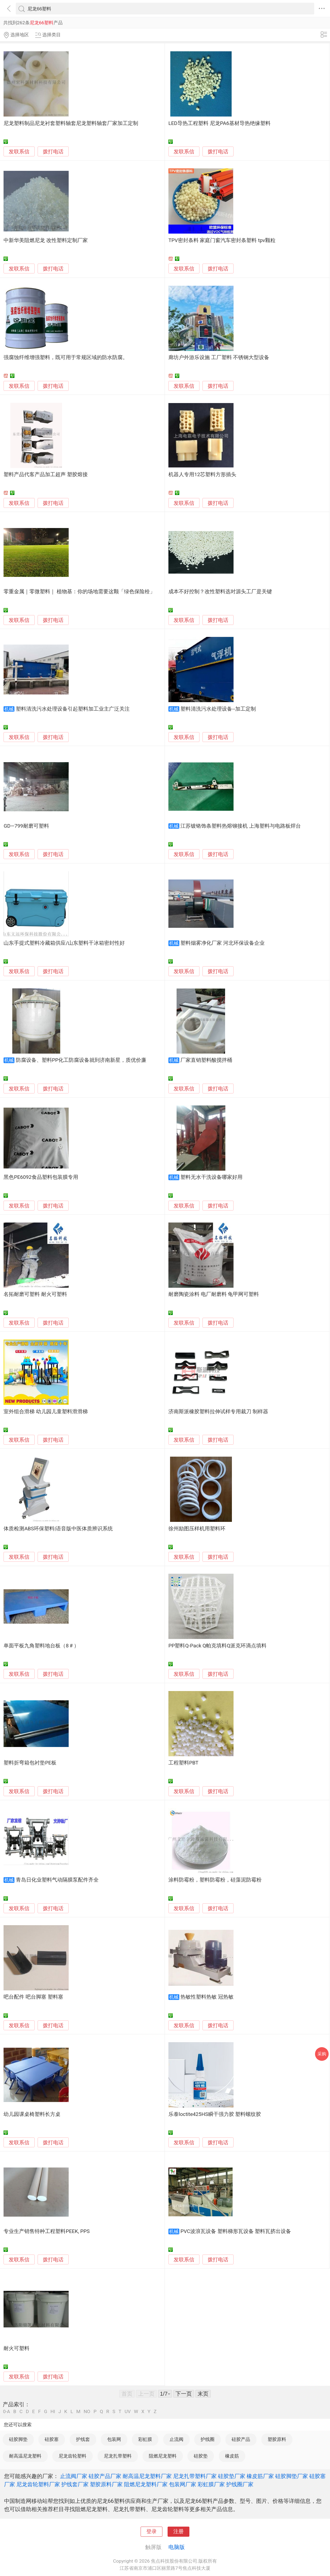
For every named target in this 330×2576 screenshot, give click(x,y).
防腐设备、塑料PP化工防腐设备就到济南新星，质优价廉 (81, 1060)
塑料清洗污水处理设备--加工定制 (218, 709)
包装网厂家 (182, 2484)
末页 (203, 2393)
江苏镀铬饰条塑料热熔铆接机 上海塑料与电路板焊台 (240, 826)
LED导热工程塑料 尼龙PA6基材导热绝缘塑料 (219, 123)
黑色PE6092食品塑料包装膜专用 (41, 1177)
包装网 (114, 2439)
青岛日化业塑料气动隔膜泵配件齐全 (57, 1880)
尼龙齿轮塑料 (72, 2456)
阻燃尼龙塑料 (163, 2456)
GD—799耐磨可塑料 (26, 826)
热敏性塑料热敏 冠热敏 (207, 1997)
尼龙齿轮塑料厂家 (38, 2484)
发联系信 (19, 152)
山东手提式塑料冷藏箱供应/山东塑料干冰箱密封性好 (64, 943)
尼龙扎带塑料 (118, 2456)
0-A (6, 2411)
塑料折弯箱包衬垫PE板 (30, 1763)
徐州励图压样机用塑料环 (196, 1529)
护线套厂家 (75, 2484)
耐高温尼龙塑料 (25, 2456)
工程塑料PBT (183, 1763)
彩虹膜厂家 (211, 2484)
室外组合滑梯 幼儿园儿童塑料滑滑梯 (46, 1412)
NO (87, 2411)
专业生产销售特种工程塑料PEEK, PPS (47, 2231)
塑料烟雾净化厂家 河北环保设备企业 (222, 943)
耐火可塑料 (16, 2348)
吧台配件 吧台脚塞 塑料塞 (33, 1997)
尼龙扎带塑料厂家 (195, 2476)
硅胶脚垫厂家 (291, 2476)
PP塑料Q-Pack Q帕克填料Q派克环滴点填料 (217, 1646)
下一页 (183, 2393)
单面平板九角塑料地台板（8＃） (41, 1646)
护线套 (83, 2439)
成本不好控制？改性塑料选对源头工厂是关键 (220, 592)
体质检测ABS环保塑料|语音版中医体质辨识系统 (58, 1529)
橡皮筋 (232, 2456)
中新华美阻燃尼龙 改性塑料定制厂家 (46, 240)
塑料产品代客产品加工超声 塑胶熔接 (46, 475)
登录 (151, 2532)
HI (52, 2411)
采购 (321, 2053)
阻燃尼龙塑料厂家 (146, 2484)
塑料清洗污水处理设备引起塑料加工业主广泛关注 (73, 709)
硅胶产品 (241, 2439)
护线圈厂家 (239, 2484)
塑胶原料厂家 (106, 2484)
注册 (178, 2532)
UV (128, 2411)
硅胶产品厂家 (105, 2476)
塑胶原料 (277, 2439)
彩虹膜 (145, 2439)
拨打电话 (53, 151)
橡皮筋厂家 (260, 2476)
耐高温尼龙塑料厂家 (147, 2476)
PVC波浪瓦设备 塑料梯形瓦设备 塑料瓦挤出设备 (235, 2231)
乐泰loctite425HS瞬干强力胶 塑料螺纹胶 (214, 2114)
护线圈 (207, 2439)
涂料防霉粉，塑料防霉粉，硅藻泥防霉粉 (215, 1880)
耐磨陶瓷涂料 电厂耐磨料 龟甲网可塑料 (213, 1294)
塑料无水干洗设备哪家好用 (211, 1177)
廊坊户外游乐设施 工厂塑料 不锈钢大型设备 (218, 357)
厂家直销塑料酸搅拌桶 (206, 1060)
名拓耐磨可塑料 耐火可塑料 (35, 1294)
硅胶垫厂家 (231, 2476)
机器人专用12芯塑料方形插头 (202, 475)
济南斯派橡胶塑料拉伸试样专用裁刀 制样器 (218, 1412)
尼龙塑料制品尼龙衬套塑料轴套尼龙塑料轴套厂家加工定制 (71, 123)
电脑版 (176, 2547)
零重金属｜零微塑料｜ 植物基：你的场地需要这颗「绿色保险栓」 (79, 592)
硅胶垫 (201, 2456)
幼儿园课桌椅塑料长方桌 (32, 2114)
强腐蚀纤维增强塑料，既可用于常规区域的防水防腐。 (66, 357)
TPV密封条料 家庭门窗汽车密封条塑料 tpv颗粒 (221, 240)
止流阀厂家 (73, 2476)
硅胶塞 (52, 2439)
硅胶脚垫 (18, 2439)
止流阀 (176, 2439)
